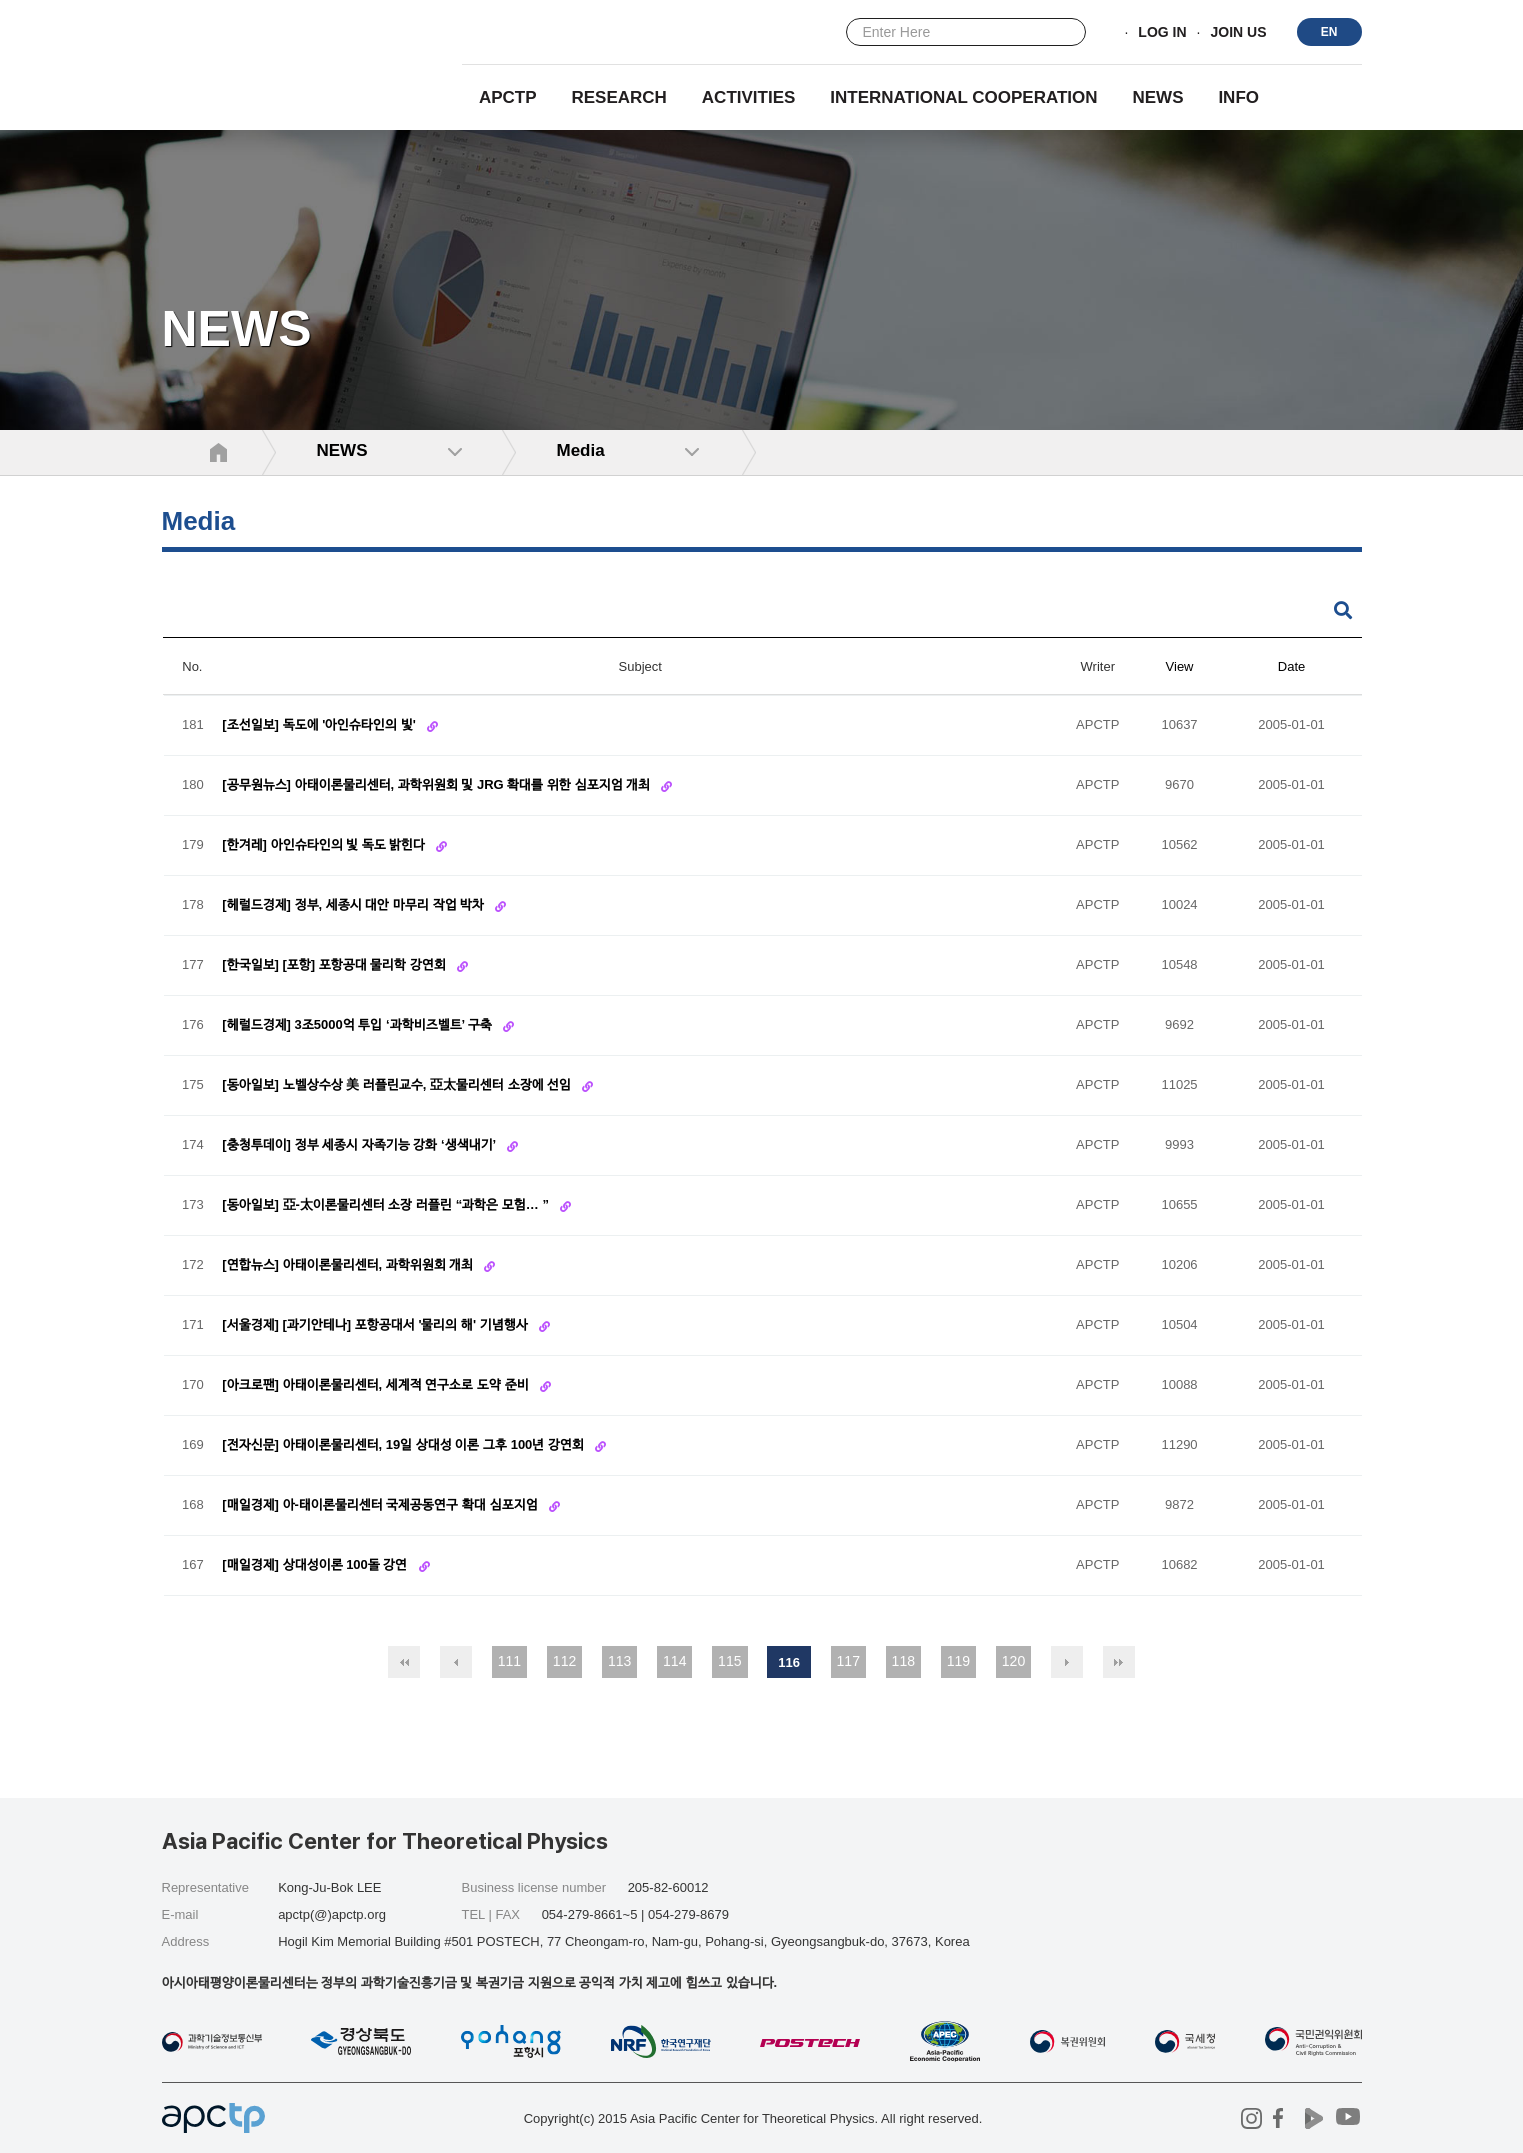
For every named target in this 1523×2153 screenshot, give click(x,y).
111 (509, 1661)
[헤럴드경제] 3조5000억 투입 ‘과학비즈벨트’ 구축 (358, 1025)
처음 (404, 1662)
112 (564, 1661)
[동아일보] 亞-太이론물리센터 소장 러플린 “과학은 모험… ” (387, 1205)
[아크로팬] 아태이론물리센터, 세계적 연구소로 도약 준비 (377, 1385)
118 (903, 1661)
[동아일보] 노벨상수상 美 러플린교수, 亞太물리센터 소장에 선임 (398, 1085)
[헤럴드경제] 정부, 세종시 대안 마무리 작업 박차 (355, 905)
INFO (1238, 97)
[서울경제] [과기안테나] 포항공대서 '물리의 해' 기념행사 (376, 1325)
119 (958, 1661)
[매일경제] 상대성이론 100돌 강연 (316, 1565)
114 (674, 1661)
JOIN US (1238, 33)
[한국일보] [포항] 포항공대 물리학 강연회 (335, 965)
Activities (749, 97)
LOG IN (1162, 33)
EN (1329, 32)
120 (1013, 1661)
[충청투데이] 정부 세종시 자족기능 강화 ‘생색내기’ (360, 1145)
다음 (1067, 1662)
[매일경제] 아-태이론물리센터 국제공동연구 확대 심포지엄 (381, 1505)
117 (848, 1661)
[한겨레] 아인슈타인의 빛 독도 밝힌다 (325, 845)
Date (1291, 666)
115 (729, 1661)
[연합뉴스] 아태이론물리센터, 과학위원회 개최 (349, 1265)
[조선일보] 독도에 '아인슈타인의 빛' (320, 725)
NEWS (1157, 97)
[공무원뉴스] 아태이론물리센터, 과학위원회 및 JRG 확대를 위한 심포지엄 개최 (438, 785)
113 (619, 1661)
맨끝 (1119, 1662)
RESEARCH (619, 97)
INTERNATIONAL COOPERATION (963, 97)
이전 (456, 1662)
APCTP (508, 97)
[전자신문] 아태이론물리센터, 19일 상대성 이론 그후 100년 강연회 (404, 1445)
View (1180, 666)
